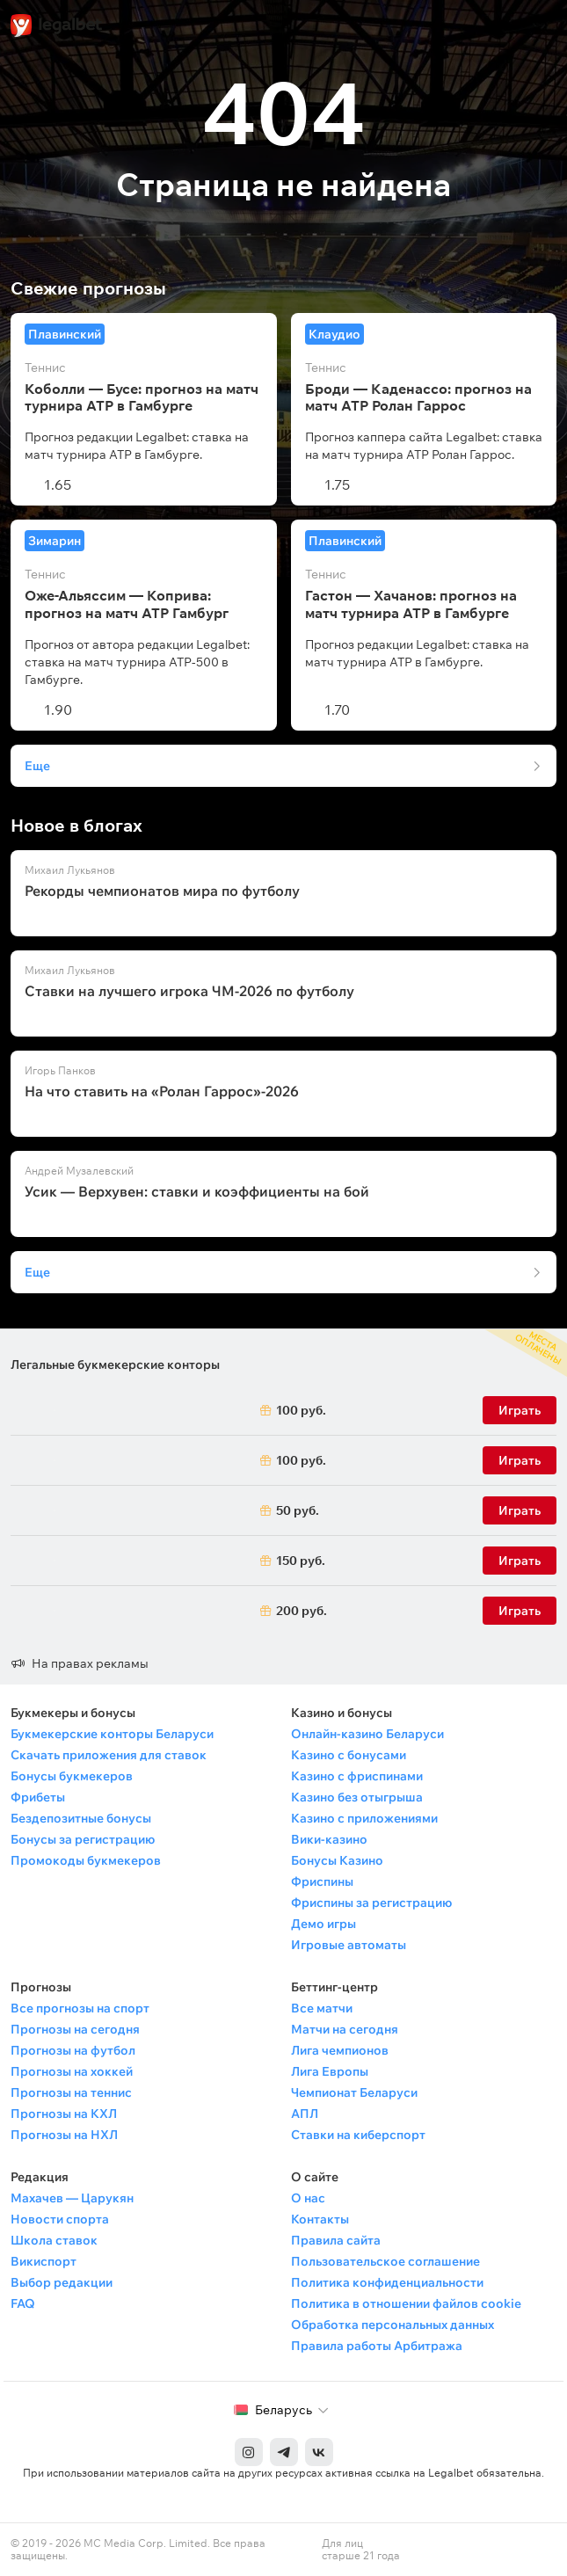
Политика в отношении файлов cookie (406, 2303)
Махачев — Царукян (72, 2198)
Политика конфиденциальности (387, 2282)
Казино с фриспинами (357, 1776)
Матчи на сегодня (344, 2029)
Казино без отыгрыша (357, 1797)
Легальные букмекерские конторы (115, 1364)
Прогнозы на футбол (73, 2050)
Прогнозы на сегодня (75, 2029)
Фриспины (322, 1881)
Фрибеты (38, 1797)
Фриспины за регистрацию (371, 1902)
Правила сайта (336, 2240)
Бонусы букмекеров (72, 1776)
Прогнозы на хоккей (72, 2071)
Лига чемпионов (340, 2050)
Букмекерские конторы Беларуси (112, 1734)
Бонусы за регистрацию (83, 1839)
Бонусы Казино (337, 1860)
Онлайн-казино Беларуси (367, 1734)
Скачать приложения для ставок (109, 1755)
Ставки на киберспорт (358, 2135)
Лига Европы (329, 2071)
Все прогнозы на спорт (80, 2008)
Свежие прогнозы (88, 288)
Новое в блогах (76, 825)
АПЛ (304, 2113)
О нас (308, 2198)
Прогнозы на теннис (71, 2092)
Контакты (320, 2219)
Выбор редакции (62, 2282)
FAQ (23, 2303)
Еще (37, 766)
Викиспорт (43, 2261)
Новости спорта (60, 2219)
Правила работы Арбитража (376, 2346)
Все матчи (322, 2008)
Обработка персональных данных (392, 2324)
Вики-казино (329, 1839)
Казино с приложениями (364, 1818)
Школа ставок (54, 2240)
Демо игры (323, 1924)
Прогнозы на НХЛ (64, 2135)
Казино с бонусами (348, 1755)
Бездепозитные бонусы (81, 1818)
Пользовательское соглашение (385, 2261)
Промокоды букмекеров (86, 1860)
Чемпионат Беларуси (354, 2092)
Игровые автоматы (348, 1945)
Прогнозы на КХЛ (64, 2113)
